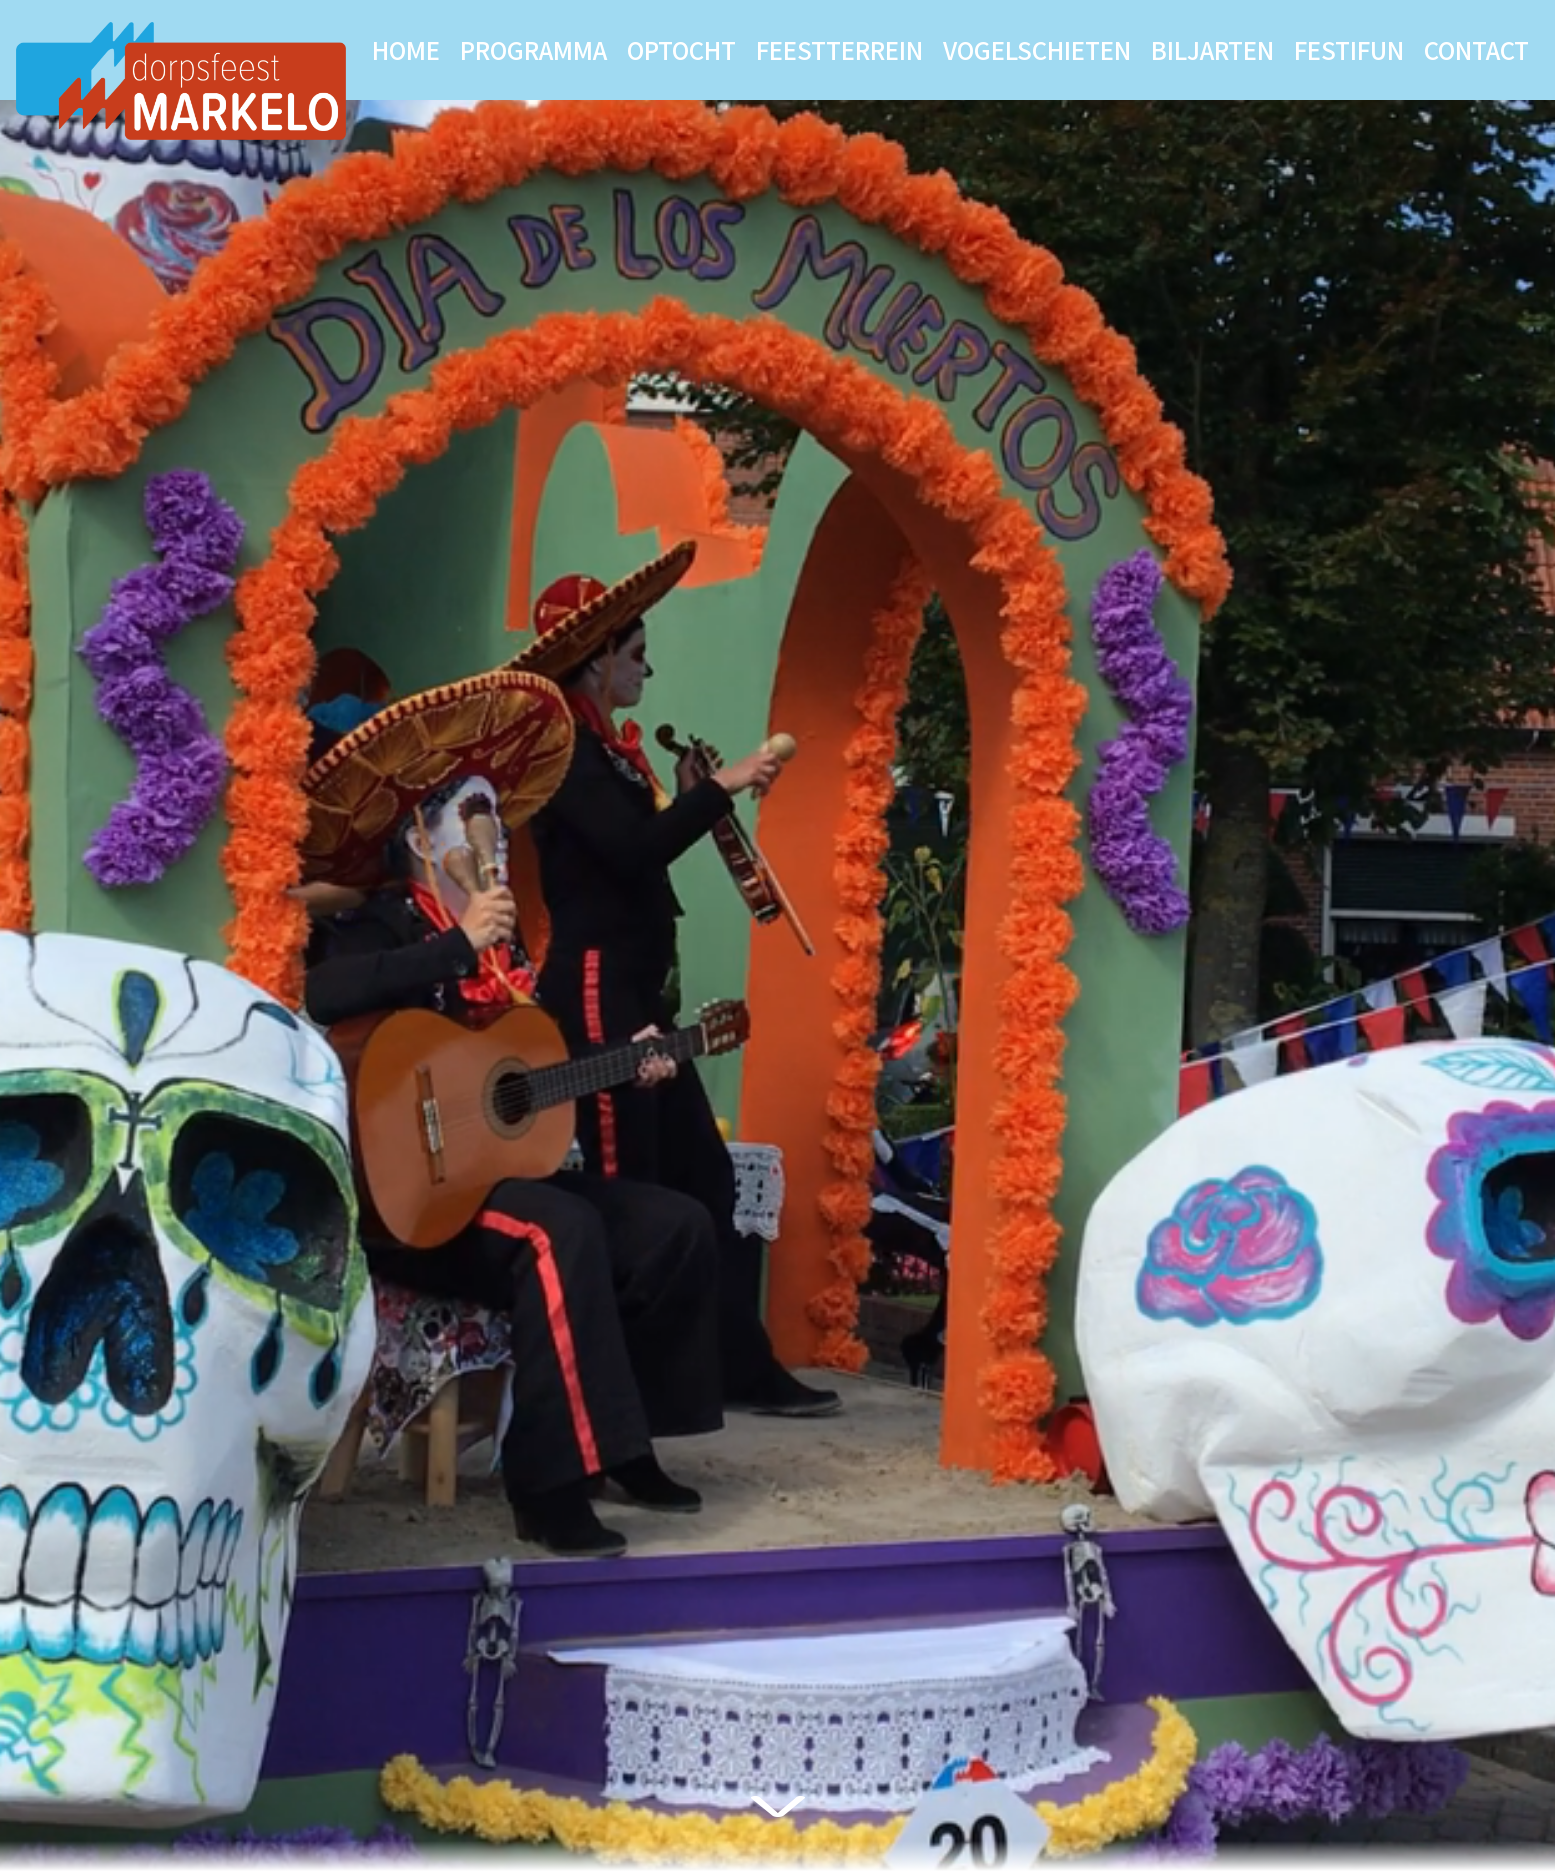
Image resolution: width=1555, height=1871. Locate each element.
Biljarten (1212, 49)
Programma (533, 49)
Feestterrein (839, 49)
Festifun (1349, 49)
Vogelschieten (1037, 49)
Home (406, 49)
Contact (1476, 49)
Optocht (681, 49)
